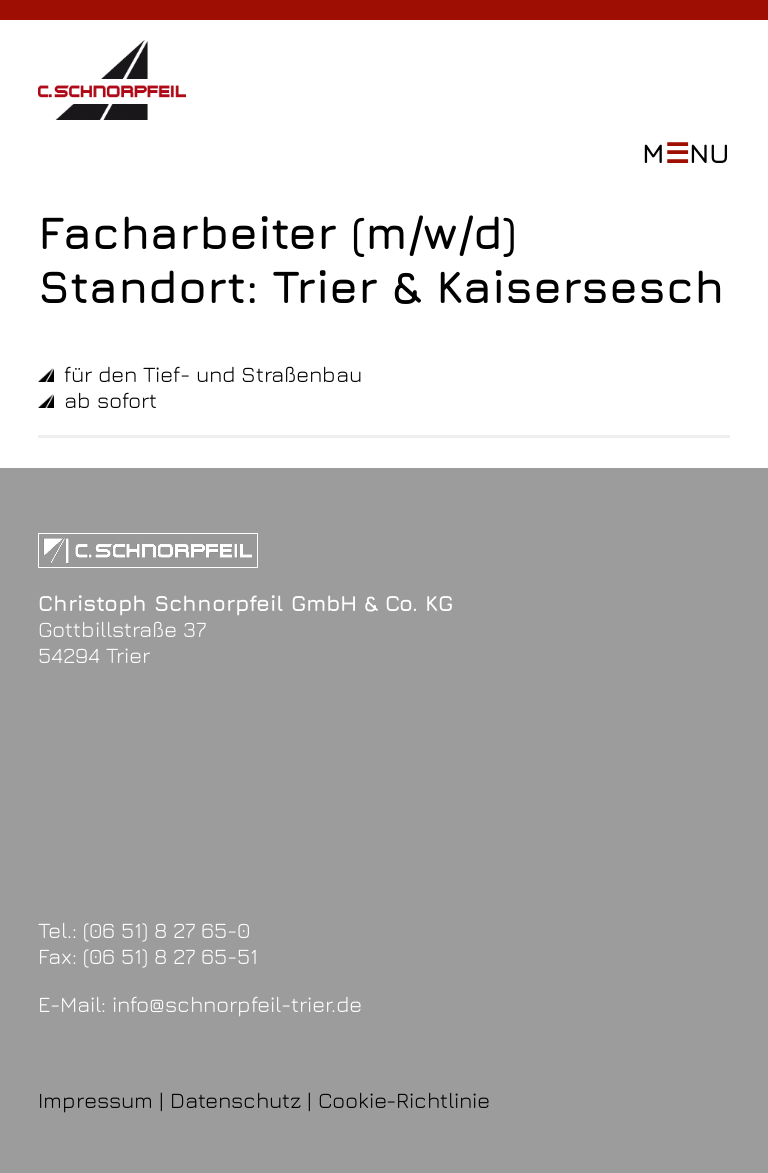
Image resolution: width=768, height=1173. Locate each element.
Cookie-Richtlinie (404, 1100)
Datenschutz (235, 1100)
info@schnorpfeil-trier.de (237, 1004)
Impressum (95, 1100)
